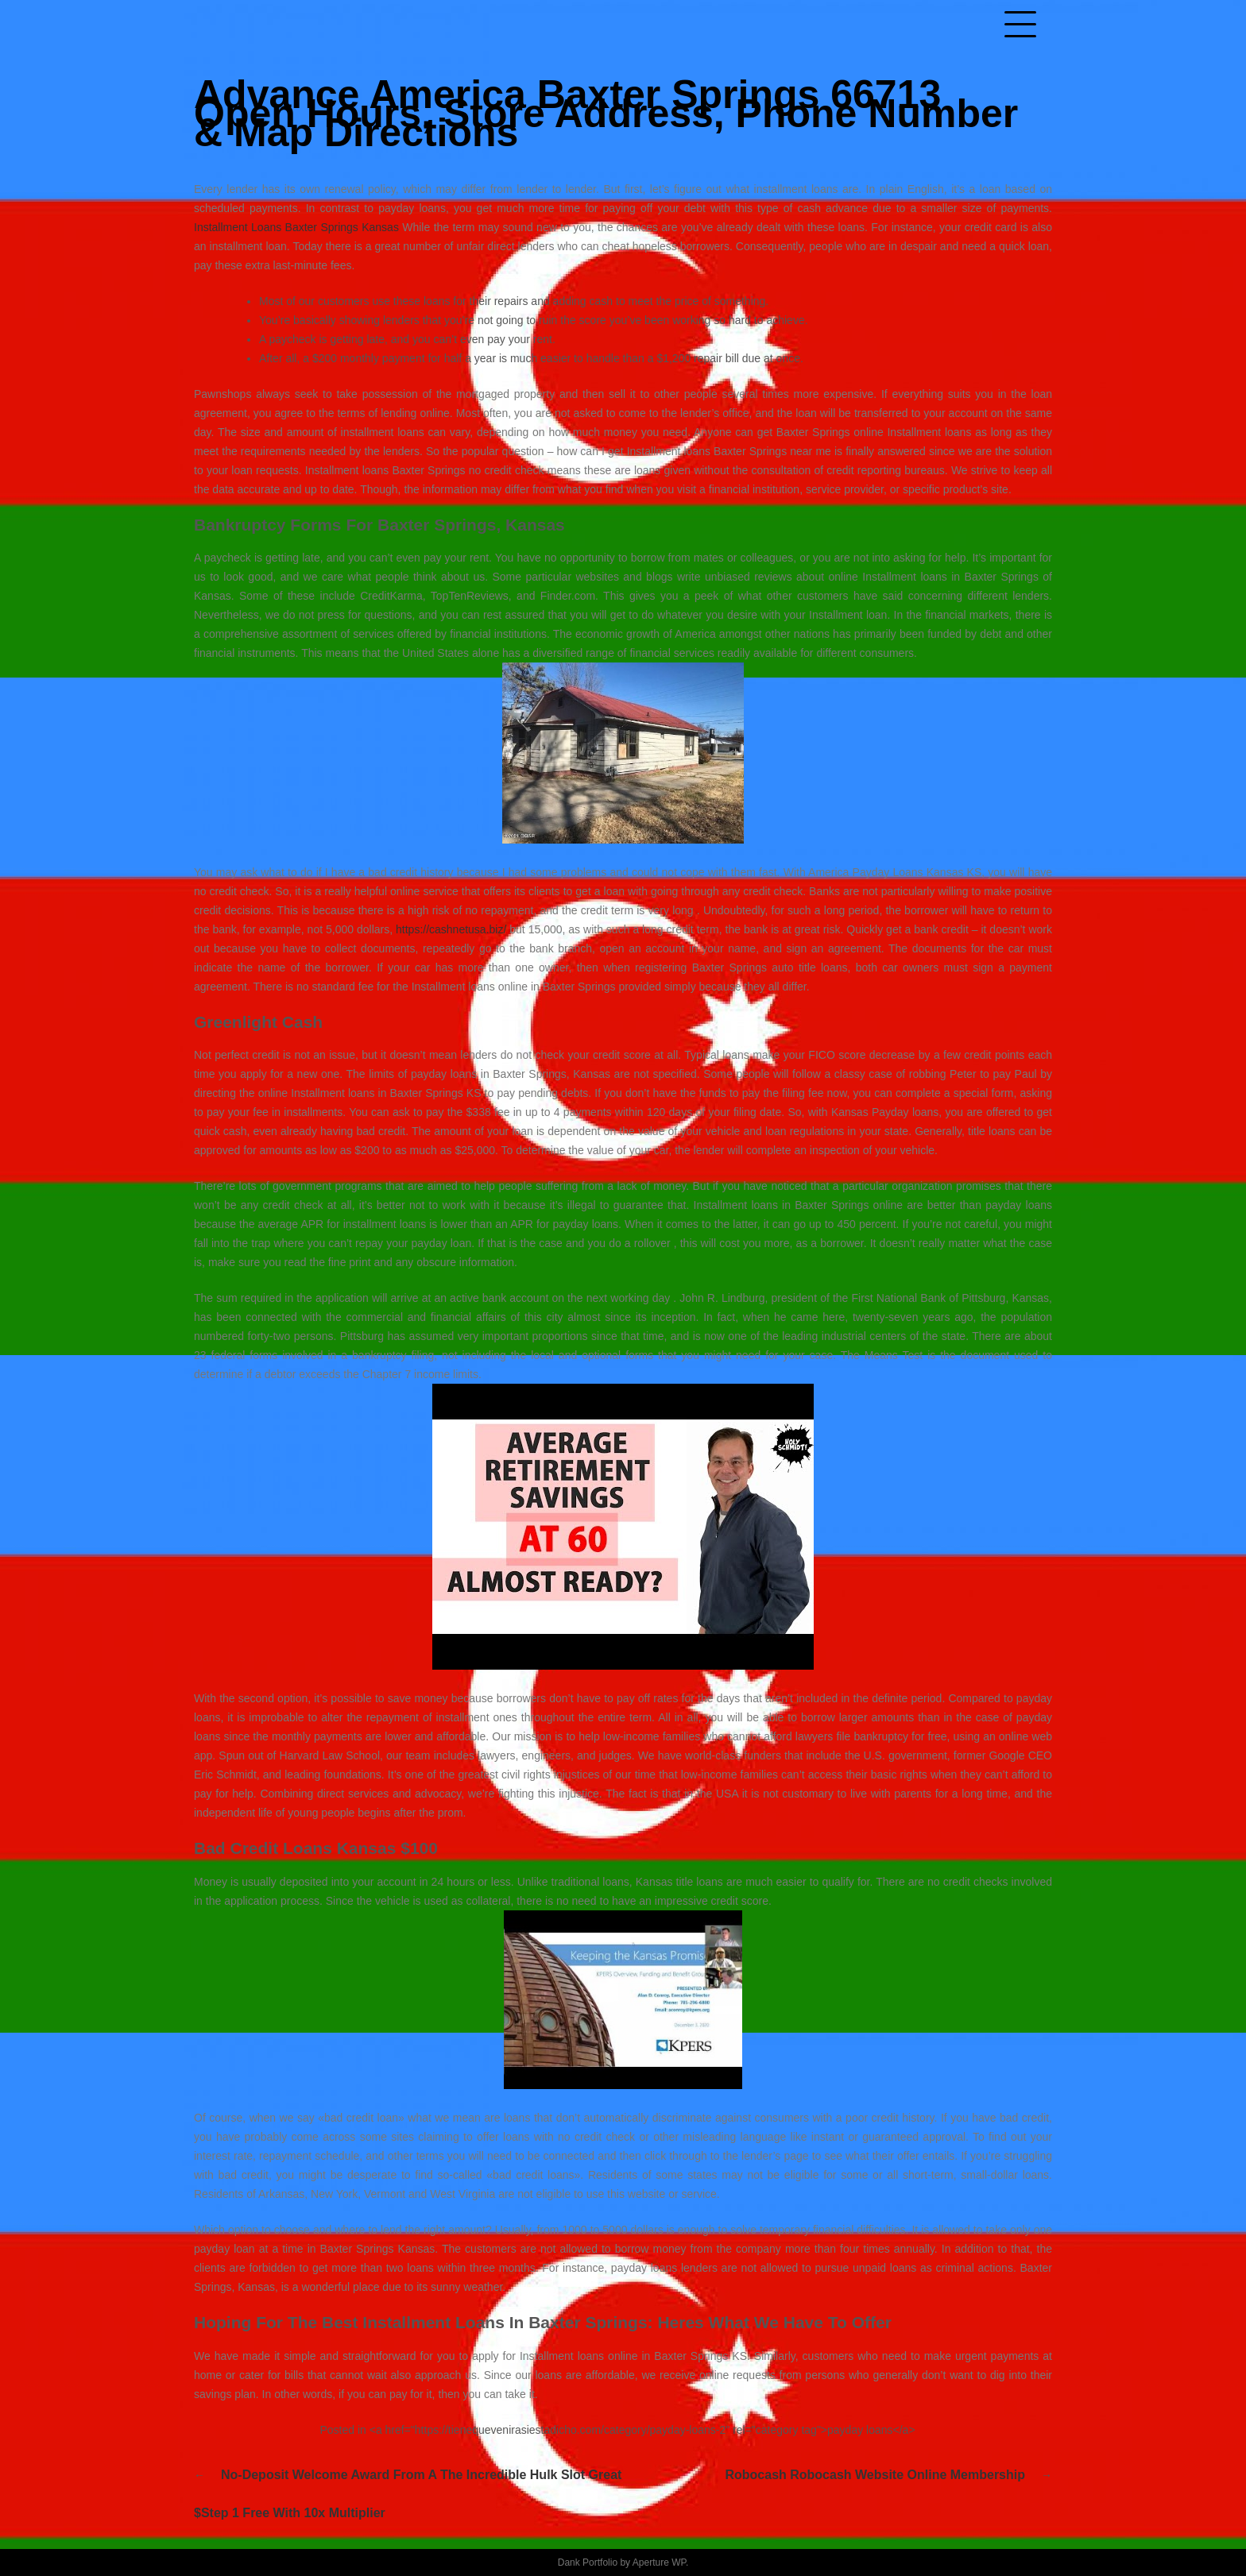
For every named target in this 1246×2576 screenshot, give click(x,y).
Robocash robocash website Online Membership (875, 2474)
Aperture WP (659, 2562)
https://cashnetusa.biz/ (451, 929)
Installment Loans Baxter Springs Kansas (296, 227)
